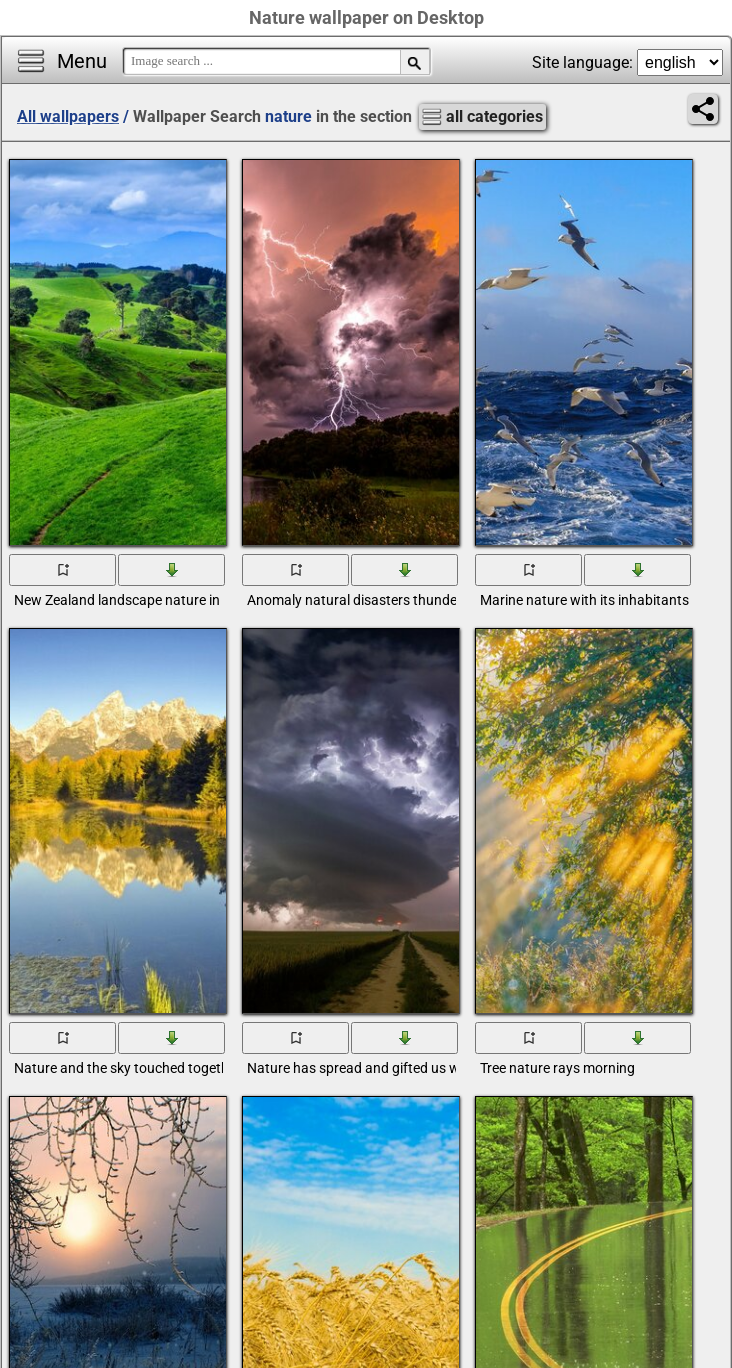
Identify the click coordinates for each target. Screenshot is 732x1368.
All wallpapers (68, 116)
